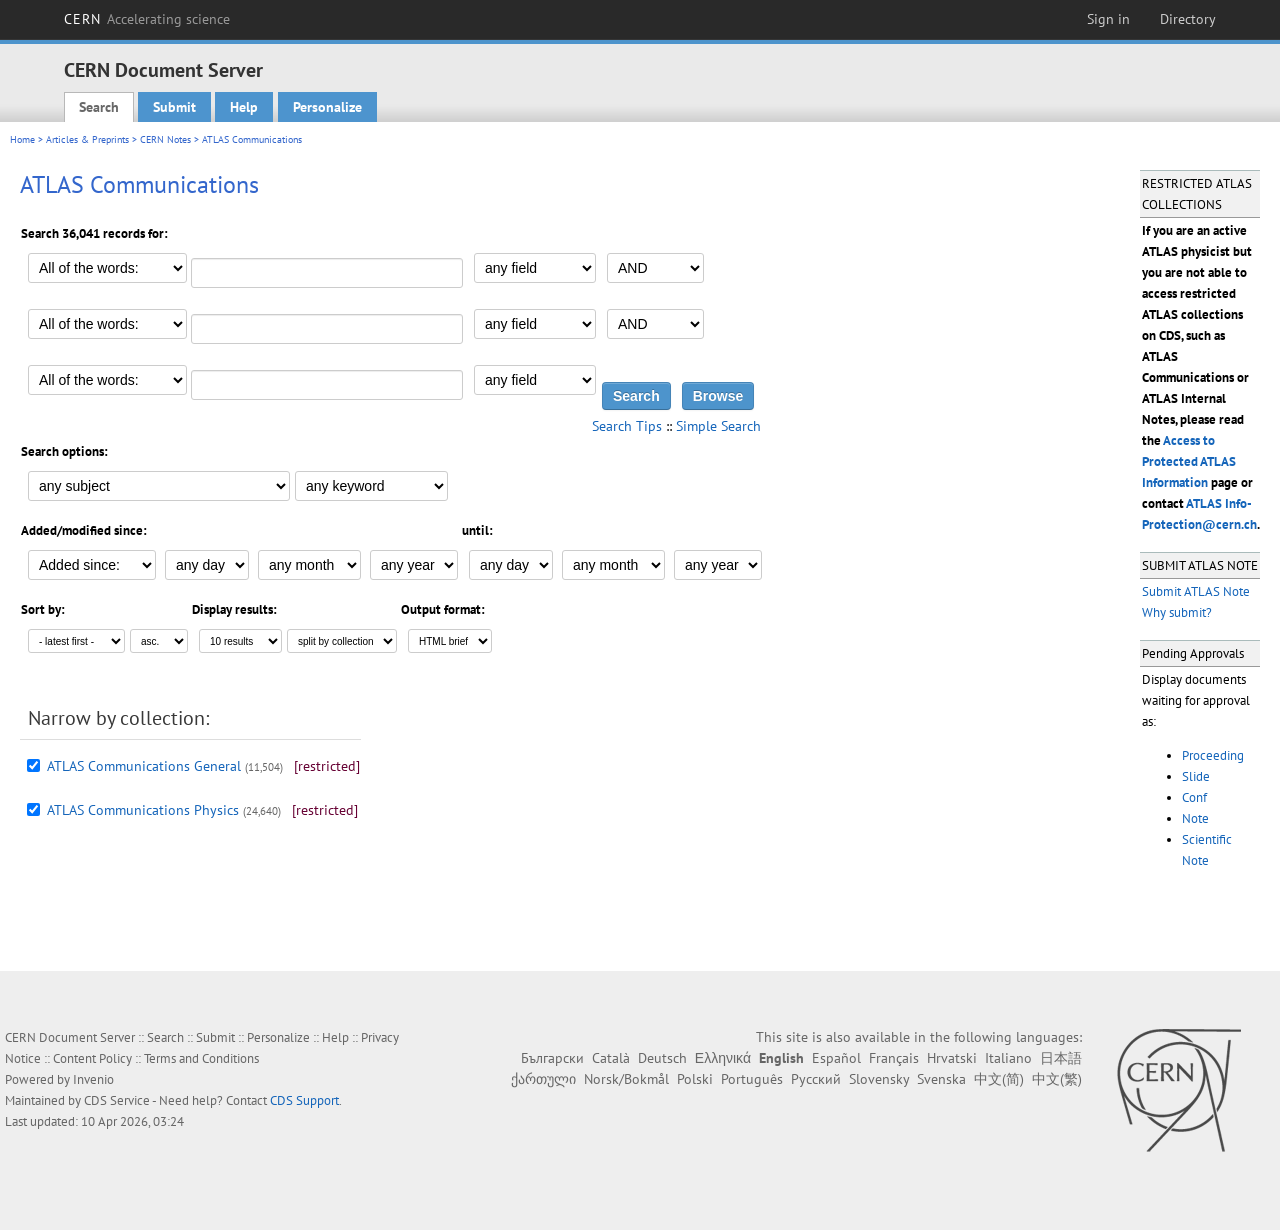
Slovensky (879, 1079)
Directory (1188, 19)
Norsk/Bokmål (626, 1079)
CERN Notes (165, 139)
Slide (1196, 776)
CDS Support (304, 1100)
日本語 (1061, 1058)
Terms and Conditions (201, 1058)
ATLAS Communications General (144, 766)
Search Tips (627, 426)
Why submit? (1177, 612)
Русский (816, 1079)
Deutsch (662, 1058)
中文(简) (999, 1079)
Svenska (941, 1079)
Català (611, 1058)
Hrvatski (952, 1058)
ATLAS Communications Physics (143, 810)
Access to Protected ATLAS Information (1189, 461)
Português (752, 1079)
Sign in (1108, 19)
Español (836, 1058)
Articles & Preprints (87, 139)
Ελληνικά (723, 1058)
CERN (147, 19)
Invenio (93, 1079)
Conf (1194, 797)
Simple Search (718, 426)
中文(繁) (1057, 1079)
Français (894, 1058)
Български (552, 1058)
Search (99, 107)
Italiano (1008, 1058)
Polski (695, 1079)
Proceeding (1213, 755)
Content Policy (92, 1058)
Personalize (327, 107)
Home (22, 139)
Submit (174, 107)
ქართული (543, 1079)
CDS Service (117, 1100)
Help (244, 107)
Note (1195, 818)
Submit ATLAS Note (1196, 591)
